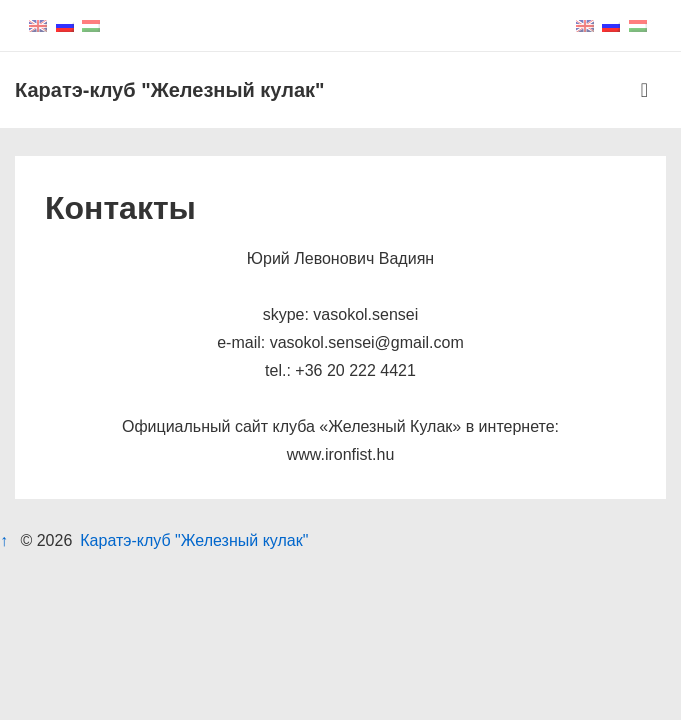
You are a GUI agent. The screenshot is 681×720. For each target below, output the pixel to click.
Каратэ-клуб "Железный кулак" (170, 90)
